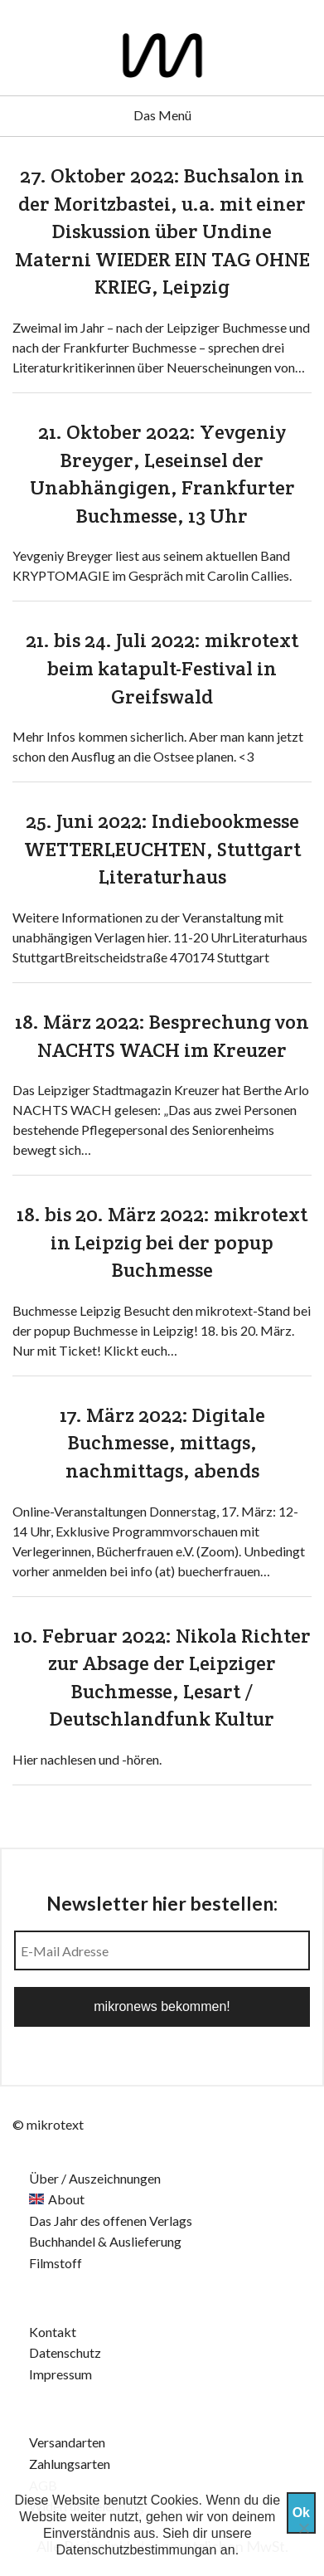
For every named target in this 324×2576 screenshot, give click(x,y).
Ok (301, 2512)
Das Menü (162, 115)
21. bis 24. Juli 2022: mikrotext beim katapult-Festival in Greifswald (162, 668)
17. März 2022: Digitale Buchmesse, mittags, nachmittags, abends (162, 1442)
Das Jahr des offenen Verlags (110, 2220)
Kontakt (52, 2332)
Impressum (60, 2374)
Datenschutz (65, 2352)
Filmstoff (55, 2263)
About (66, 2199)
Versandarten (67, 2442)
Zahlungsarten (69, 2463)
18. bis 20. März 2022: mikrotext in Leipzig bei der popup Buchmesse (162, 1242)
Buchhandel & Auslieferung (105, 2241)
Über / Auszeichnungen (95, 2178)
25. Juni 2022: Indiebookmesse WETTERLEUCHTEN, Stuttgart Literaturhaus (162, 848)
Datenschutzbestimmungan (136, 2550)
